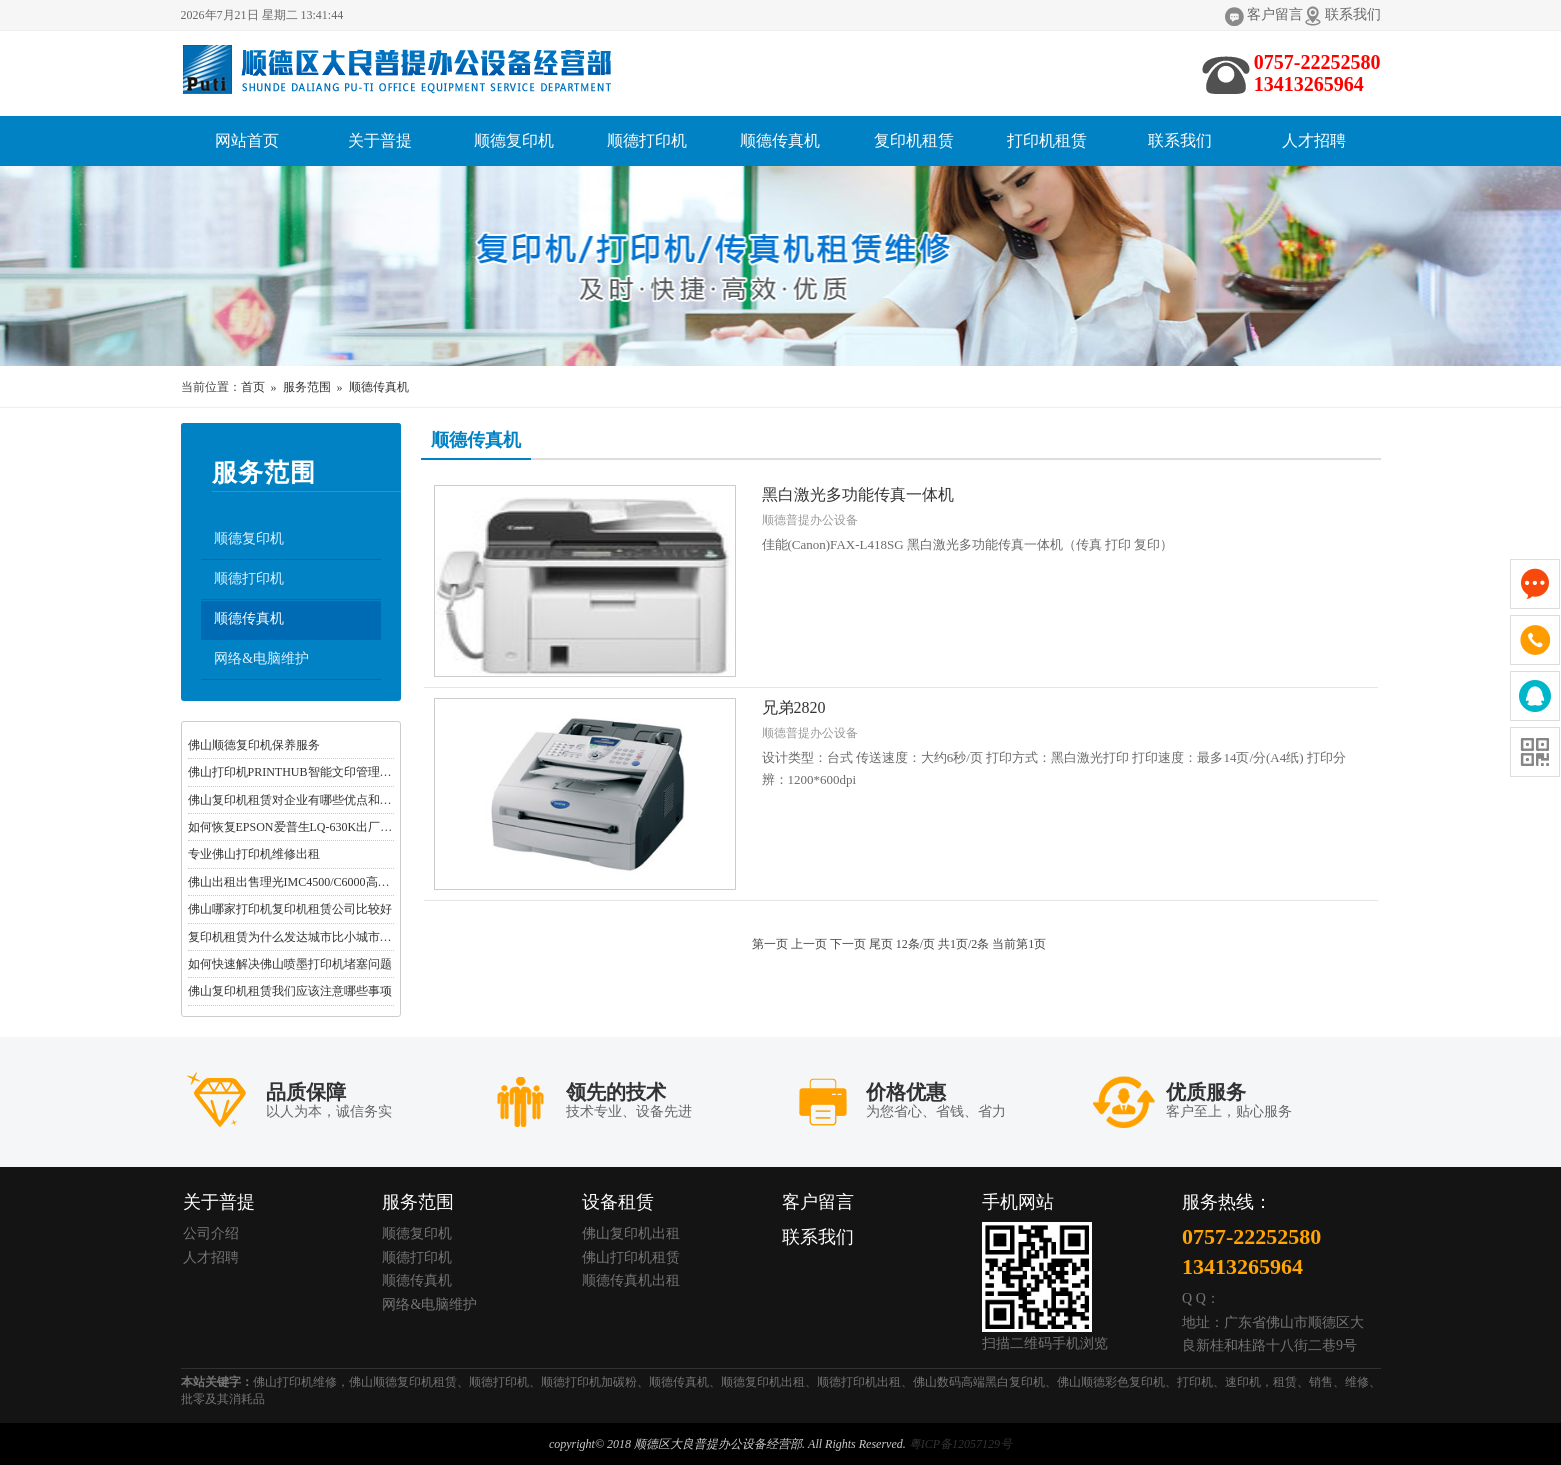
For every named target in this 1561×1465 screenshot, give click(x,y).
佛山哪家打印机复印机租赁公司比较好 (290, 909)
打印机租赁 (1047, 140)
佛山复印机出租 (631, 1233)
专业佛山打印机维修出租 (254, 855)
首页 (253, 387)
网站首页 (247, 140)
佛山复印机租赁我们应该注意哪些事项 (290, 992)
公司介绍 (211, 1233)
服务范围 (307, 387)
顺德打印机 (647, 140)
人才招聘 (1314, 140)
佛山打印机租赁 (631, 1257)
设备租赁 (618, 1202)
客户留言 (1275, 14)
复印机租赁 (914, 140)
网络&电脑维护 (262, 658)
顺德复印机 (514, 140)
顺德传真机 (780, 140)
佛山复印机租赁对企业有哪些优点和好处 (296, 800)
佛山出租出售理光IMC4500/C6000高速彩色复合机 (319, 882)
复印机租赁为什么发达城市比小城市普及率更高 (314, 937)
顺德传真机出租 (631, 1281)
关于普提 (380, 140)
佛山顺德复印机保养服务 (254, 745)
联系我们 (1353, 14)
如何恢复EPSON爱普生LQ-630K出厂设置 (296, 827)
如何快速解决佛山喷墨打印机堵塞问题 (290, 964)
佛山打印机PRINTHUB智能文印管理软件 (296, 772)
